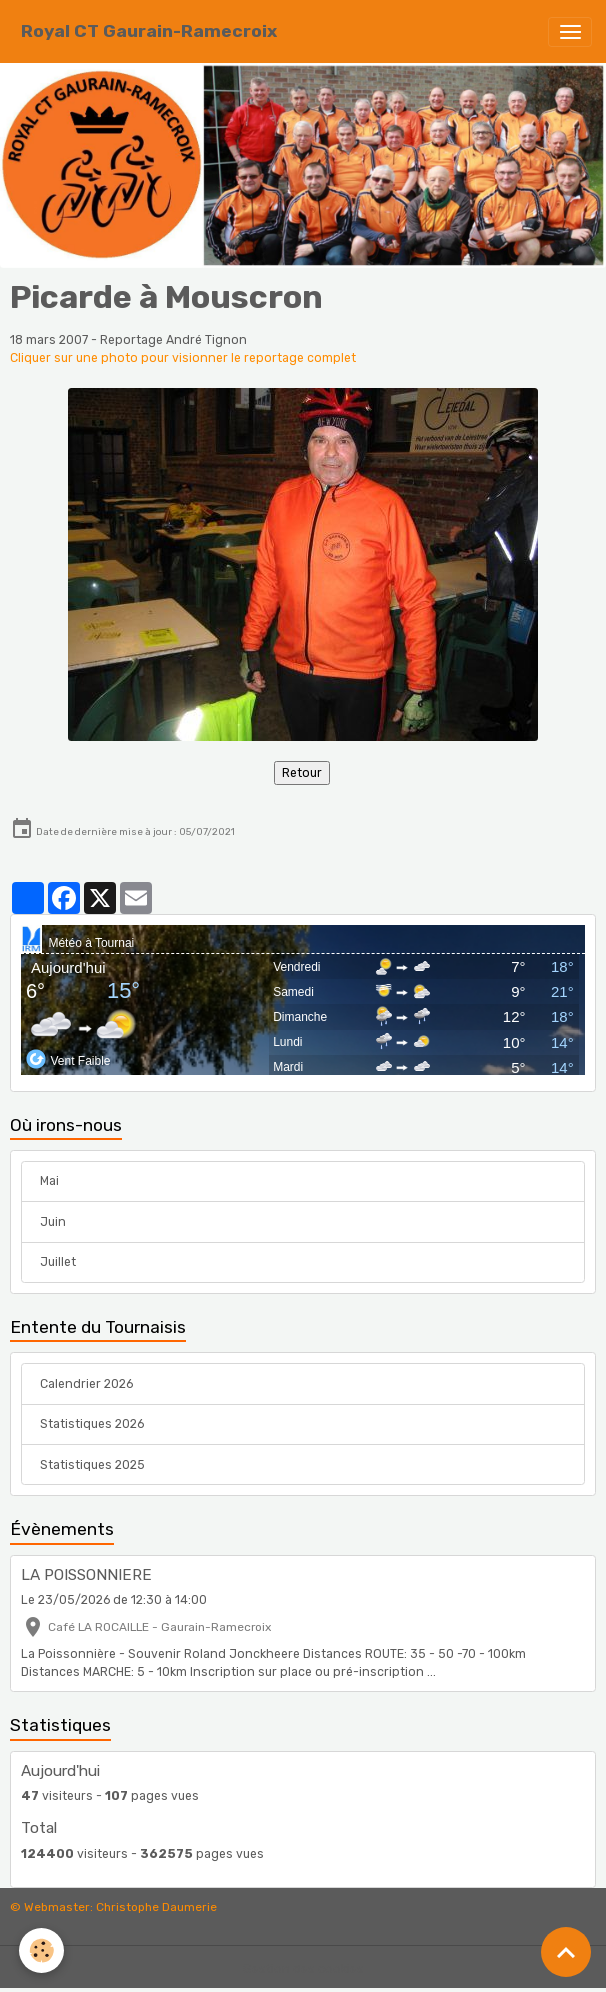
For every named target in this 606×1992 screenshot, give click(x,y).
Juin (53, 1222)
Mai (49, 1181)
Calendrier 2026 (86, 1384)
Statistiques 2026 (92, 1424)
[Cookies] (42, 1950)
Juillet (58, 1262)
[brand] (149, 31)
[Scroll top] (566, 1952)
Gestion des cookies (303, 1969)
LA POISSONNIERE (86, 1575)
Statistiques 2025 (92, 1465)
